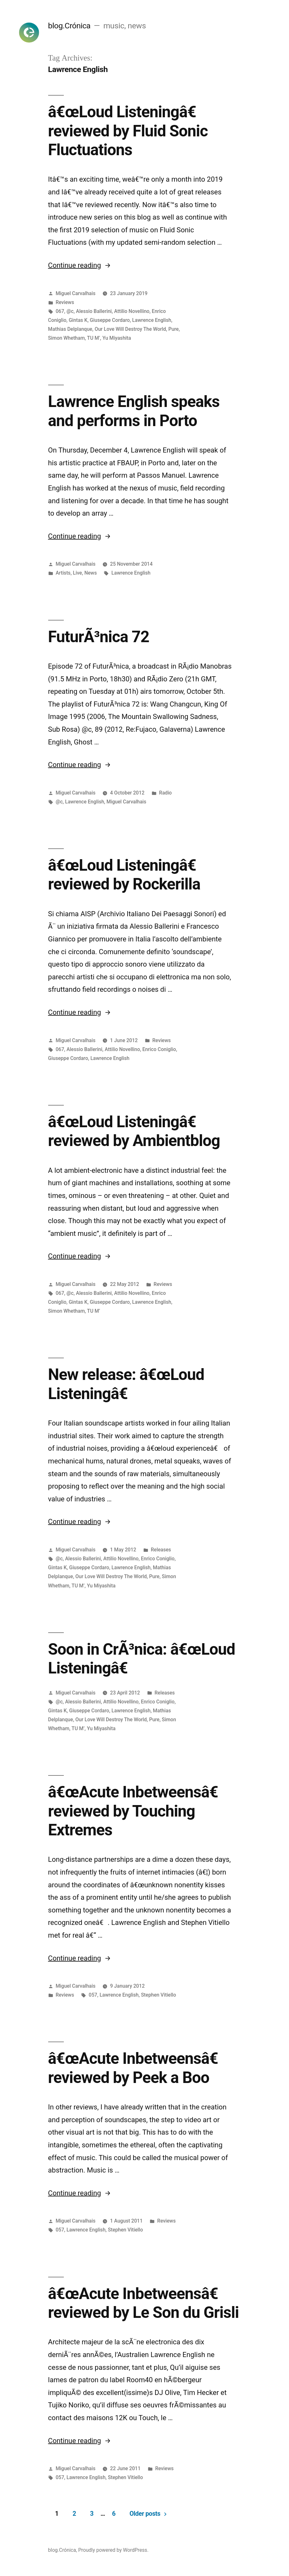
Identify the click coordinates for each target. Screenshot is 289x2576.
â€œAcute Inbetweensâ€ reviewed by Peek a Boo (137, 2067)
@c (69, 311)
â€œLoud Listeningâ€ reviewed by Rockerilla (126, 874)
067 (60, 311)
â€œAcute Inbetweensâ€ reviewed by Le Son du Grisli (143, 2303)
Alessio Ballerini (94, 311)
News (90, 573)
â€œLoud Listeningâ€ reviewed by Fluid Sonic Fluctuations (128, 131)
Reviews (65, 302)
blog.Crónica (69, 25)
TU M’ (93, 338)
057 (93, 1995)
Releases (161, 1550)
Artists (63, 573)
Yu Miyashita (116, 338)
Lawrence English (151, 320)
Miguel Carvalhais (75, 293)
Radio (165, 793)
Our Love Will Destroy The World (130, 329)
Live (77, 573)
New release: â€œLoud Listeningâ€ (126, 1384)
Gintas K (78, 320)
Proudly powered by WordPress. (113, 2550)
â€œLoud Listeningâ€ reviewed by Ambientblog (134, 1131)
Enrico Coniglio (159, 1049)
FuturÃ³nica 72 (98, 637)
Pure (173, 329)
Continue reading (79, 265)
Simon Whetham (66, 338)
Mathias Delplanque (70, 329)
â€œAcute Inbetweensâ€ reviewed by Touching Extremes (137, 1811)
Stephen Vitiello (158, 1995)
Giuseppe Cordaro (110, 320)
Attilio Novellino (132, 311)
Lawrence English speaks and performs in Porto (134, 411)
